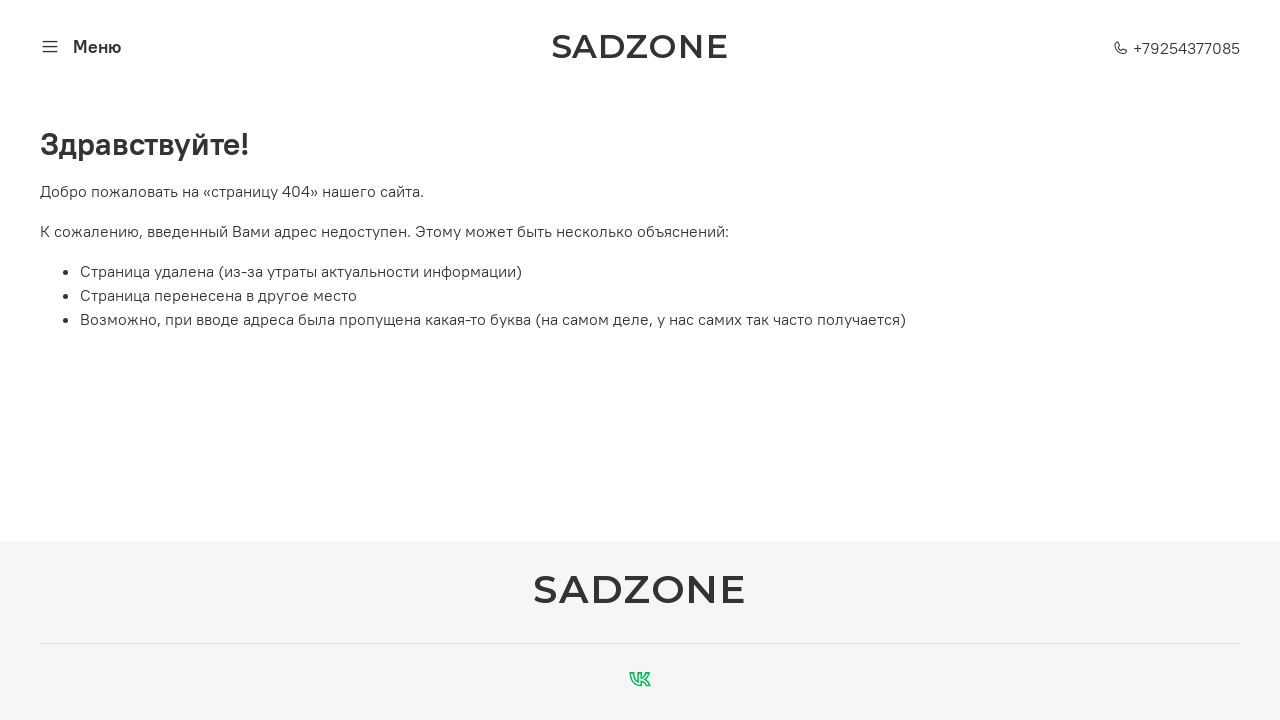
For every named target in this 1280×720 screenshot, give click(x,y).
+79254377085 (1176, 48)
